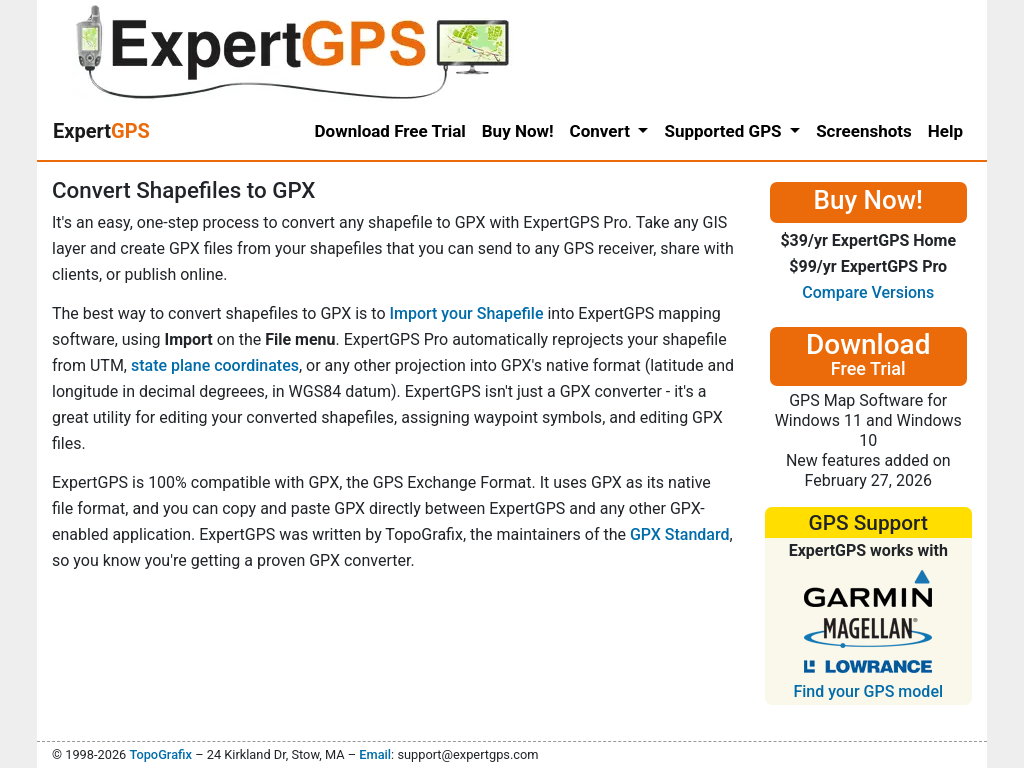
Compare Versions (868, 292)
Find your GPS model (868, 691)
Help (945, 131)
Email (375, 754)
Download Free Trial (390, 131)
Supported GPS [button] (724, 131)
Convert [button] (602, 131)
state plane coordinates (215, 365)
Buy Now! (518, 131)
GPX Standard (680, 534)
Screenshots (864, 131)
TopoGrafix (160, 754)
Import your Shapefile (466, 313)
